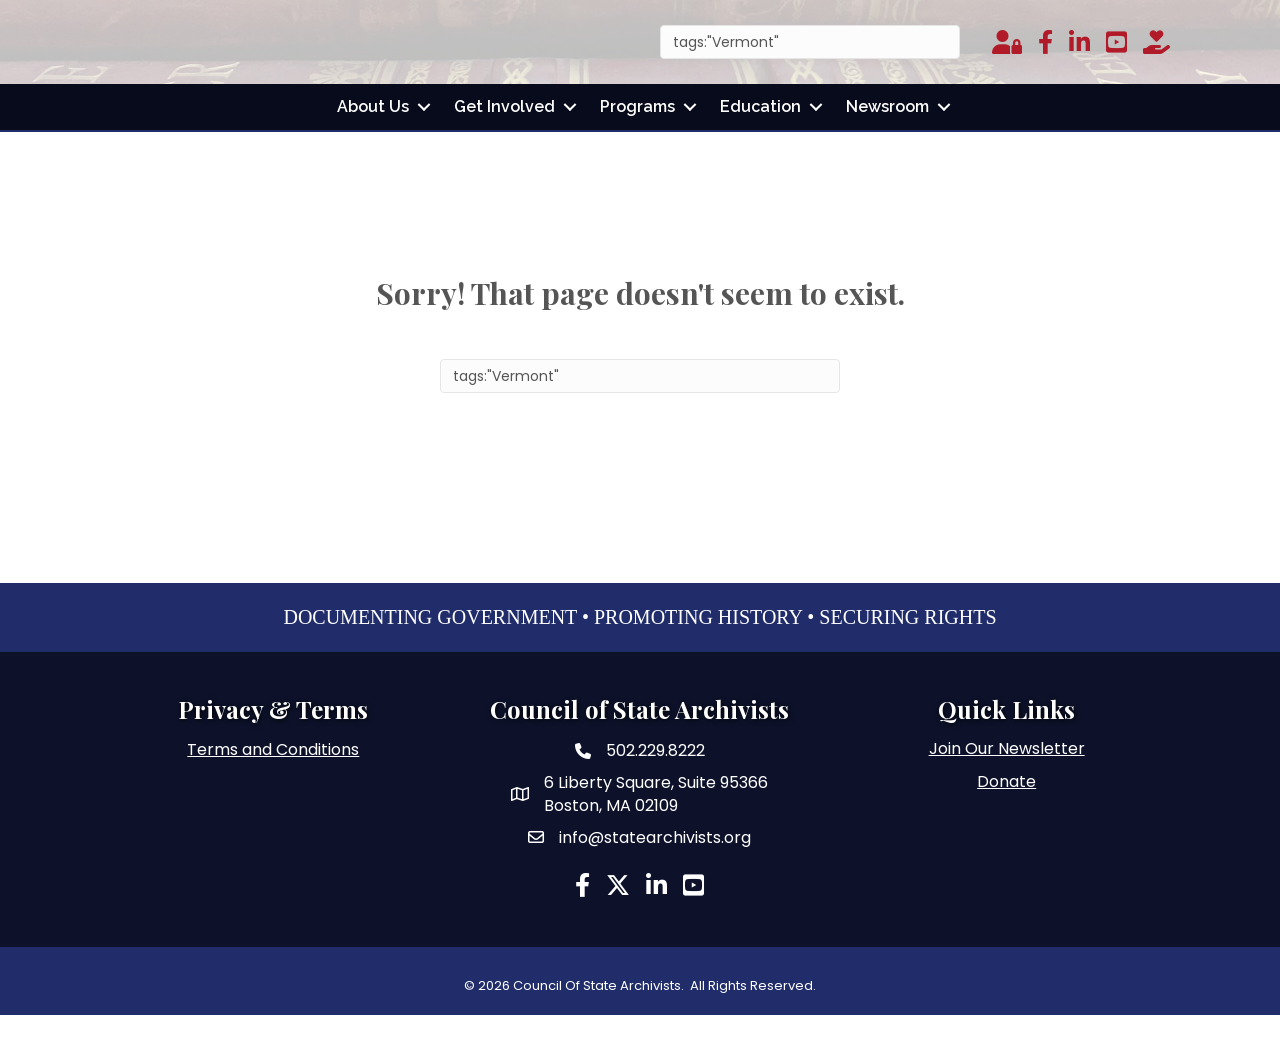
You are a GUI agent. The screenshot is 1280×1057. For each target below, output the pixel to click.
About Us (373, 148)
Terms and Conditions (273, 790)
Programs (637, 148)
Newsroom (887, 148)
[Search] (810, 63)
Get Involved (504, 148)
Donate (1006, 822)
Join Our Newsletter (1007, 789)
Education (760, 148)
